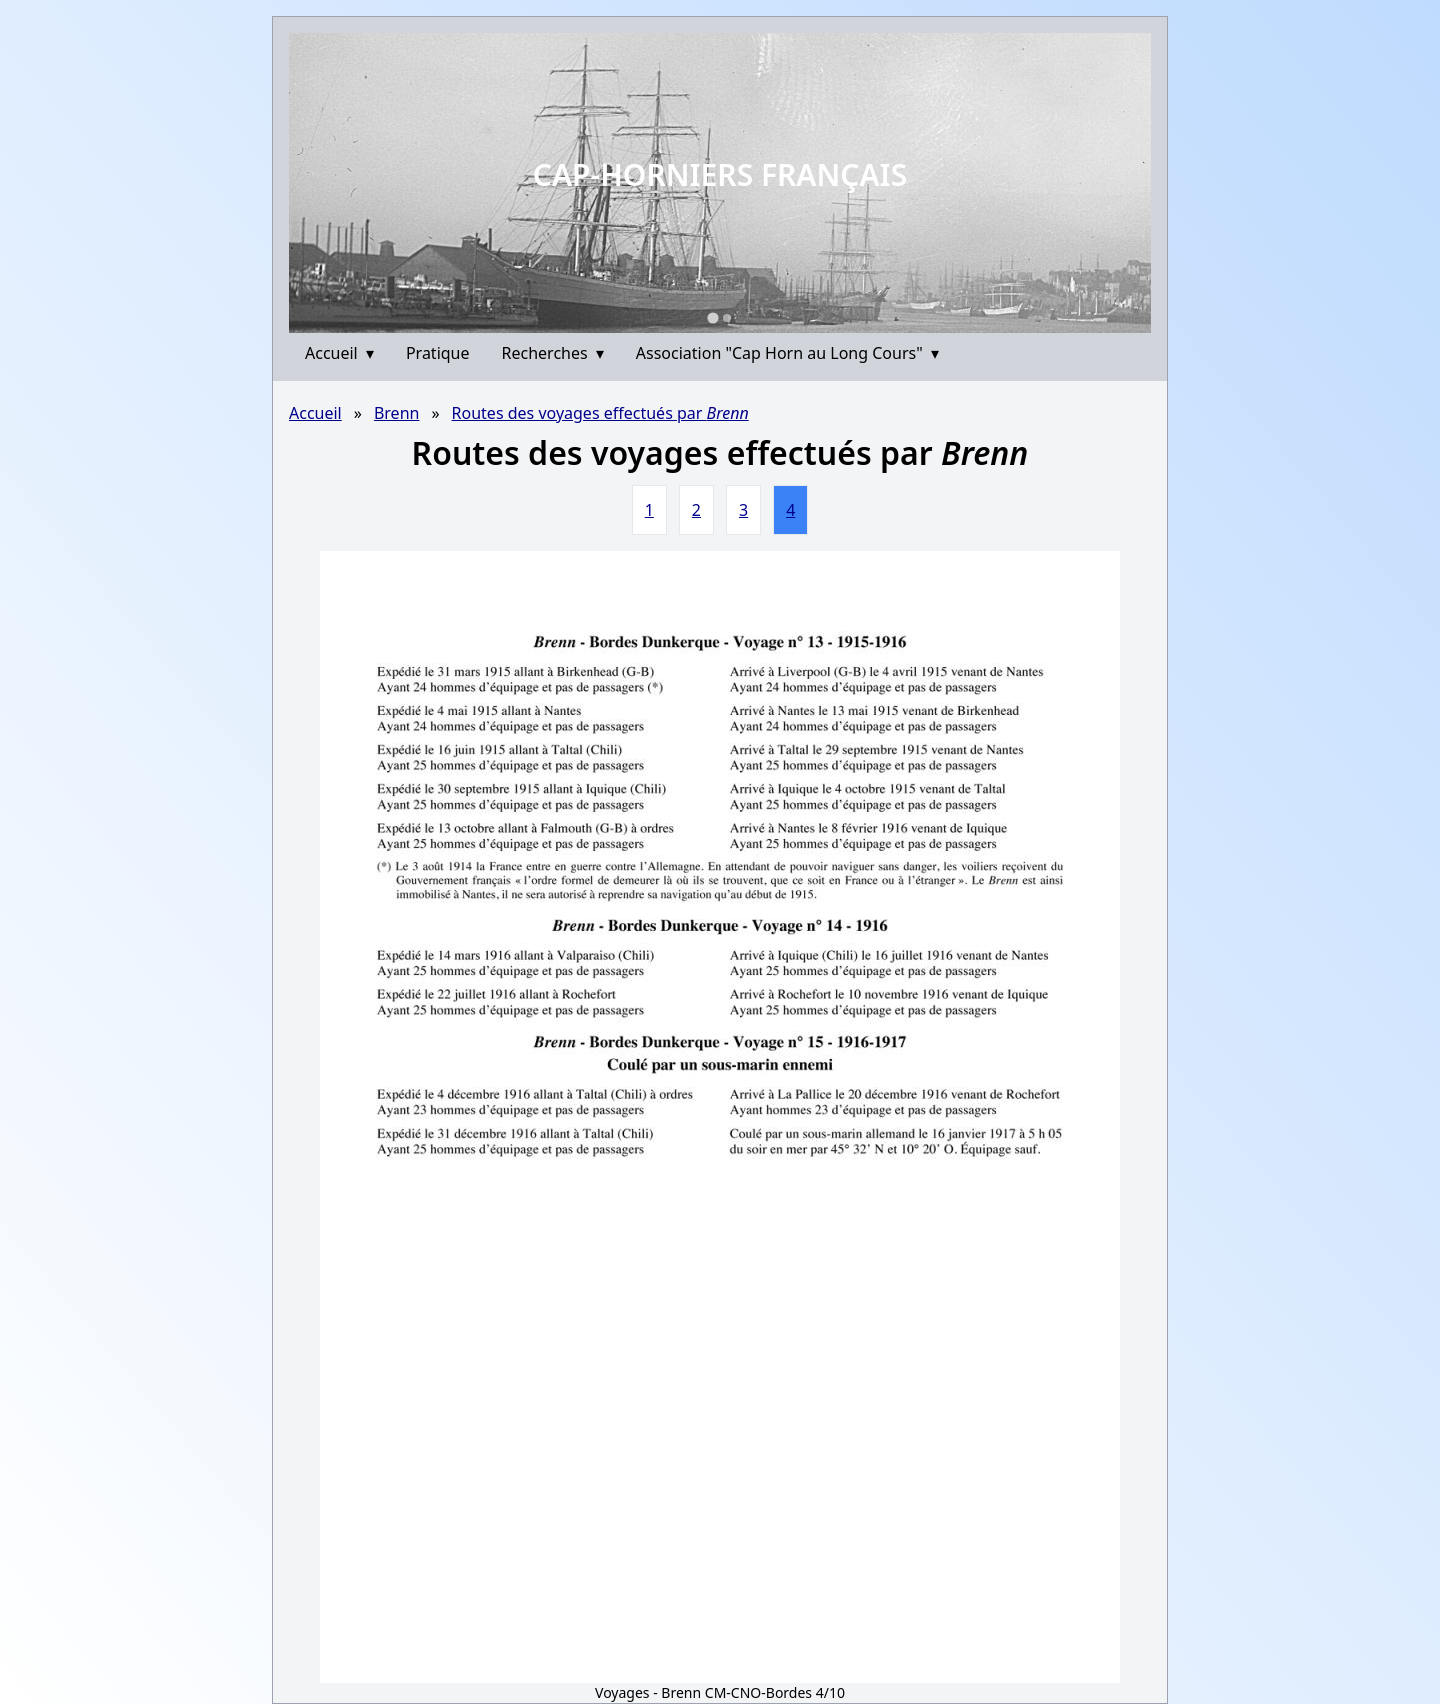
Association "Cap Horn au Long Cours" (787, 353)
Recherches (553, 353)
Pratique (438, 353)
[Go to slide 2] (727, 318)
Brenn (397, 413)
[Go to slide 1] (712, 317)
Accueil (339, 353)
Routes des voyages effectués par (600, 413)
